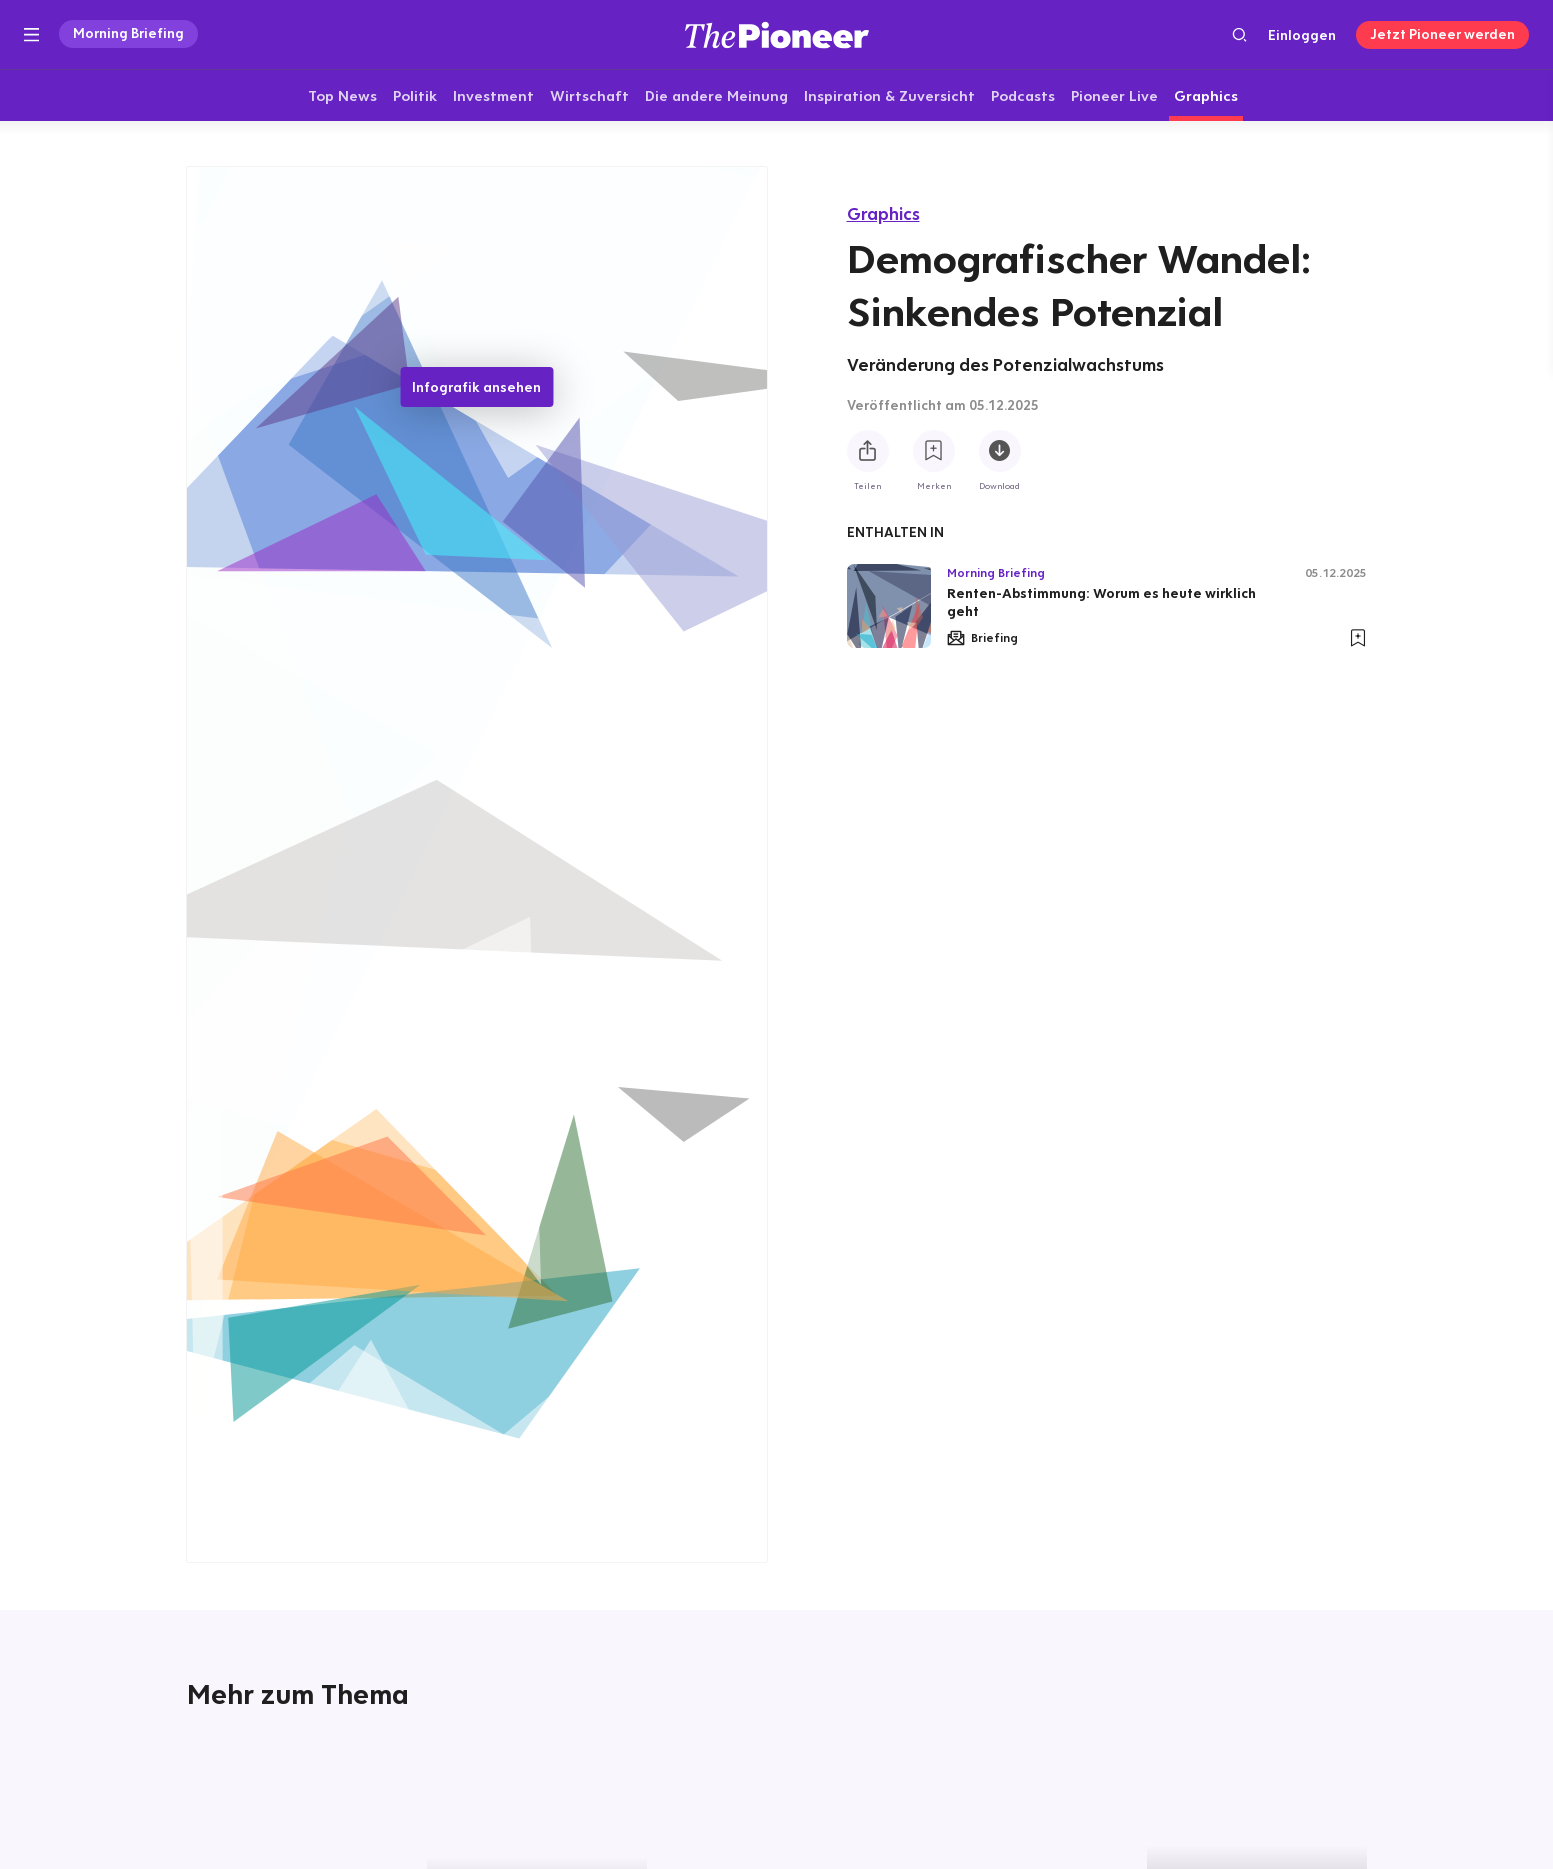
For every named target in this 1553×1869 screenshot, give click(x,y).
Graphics (883, 213)
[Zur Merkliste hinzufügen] (934, 451)
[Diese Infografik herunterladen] (1000, 451)
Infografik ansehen (476, 388)
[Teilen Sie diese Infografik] (868, 451)
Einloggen (1302, 35)
